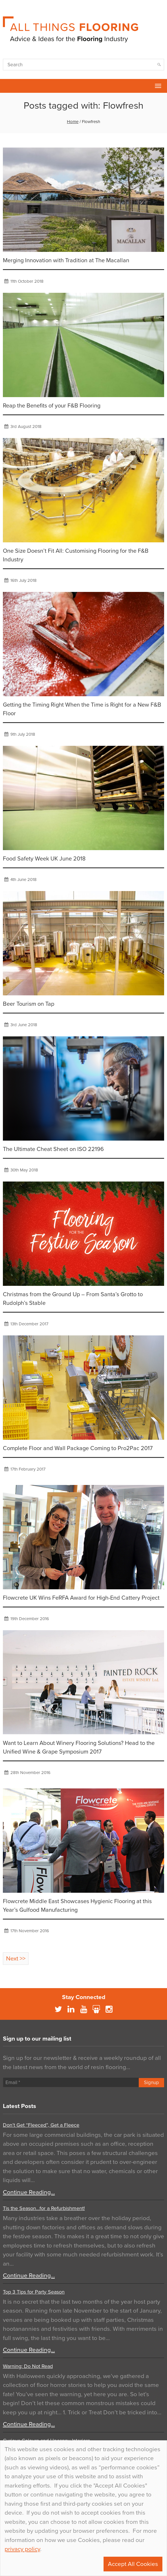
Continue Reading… (29, 2192)
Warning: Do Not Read (28, 2366)
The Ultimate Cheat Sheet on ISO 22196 (53, 1149)
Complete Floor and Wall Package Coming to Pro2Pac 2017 (78, 1448)
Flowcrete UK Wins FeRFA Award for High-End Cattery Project (81, 1597)
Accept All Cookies (133, 2564)
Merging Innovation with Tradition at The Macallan (66, 260)
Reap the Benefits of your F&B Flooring (51, 405)
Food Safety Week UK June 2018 (44, 858)
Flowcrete (7, 85)
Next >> (15, 1958)
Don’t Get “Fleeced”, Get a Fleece (41, 2125)
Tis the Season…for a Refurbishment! (44, 2208)
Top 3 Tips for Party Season (34, 2292)
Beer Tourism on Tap (28, 1004)
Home (72, 121)
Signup (151, 2082)
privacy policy (22, 2549)
